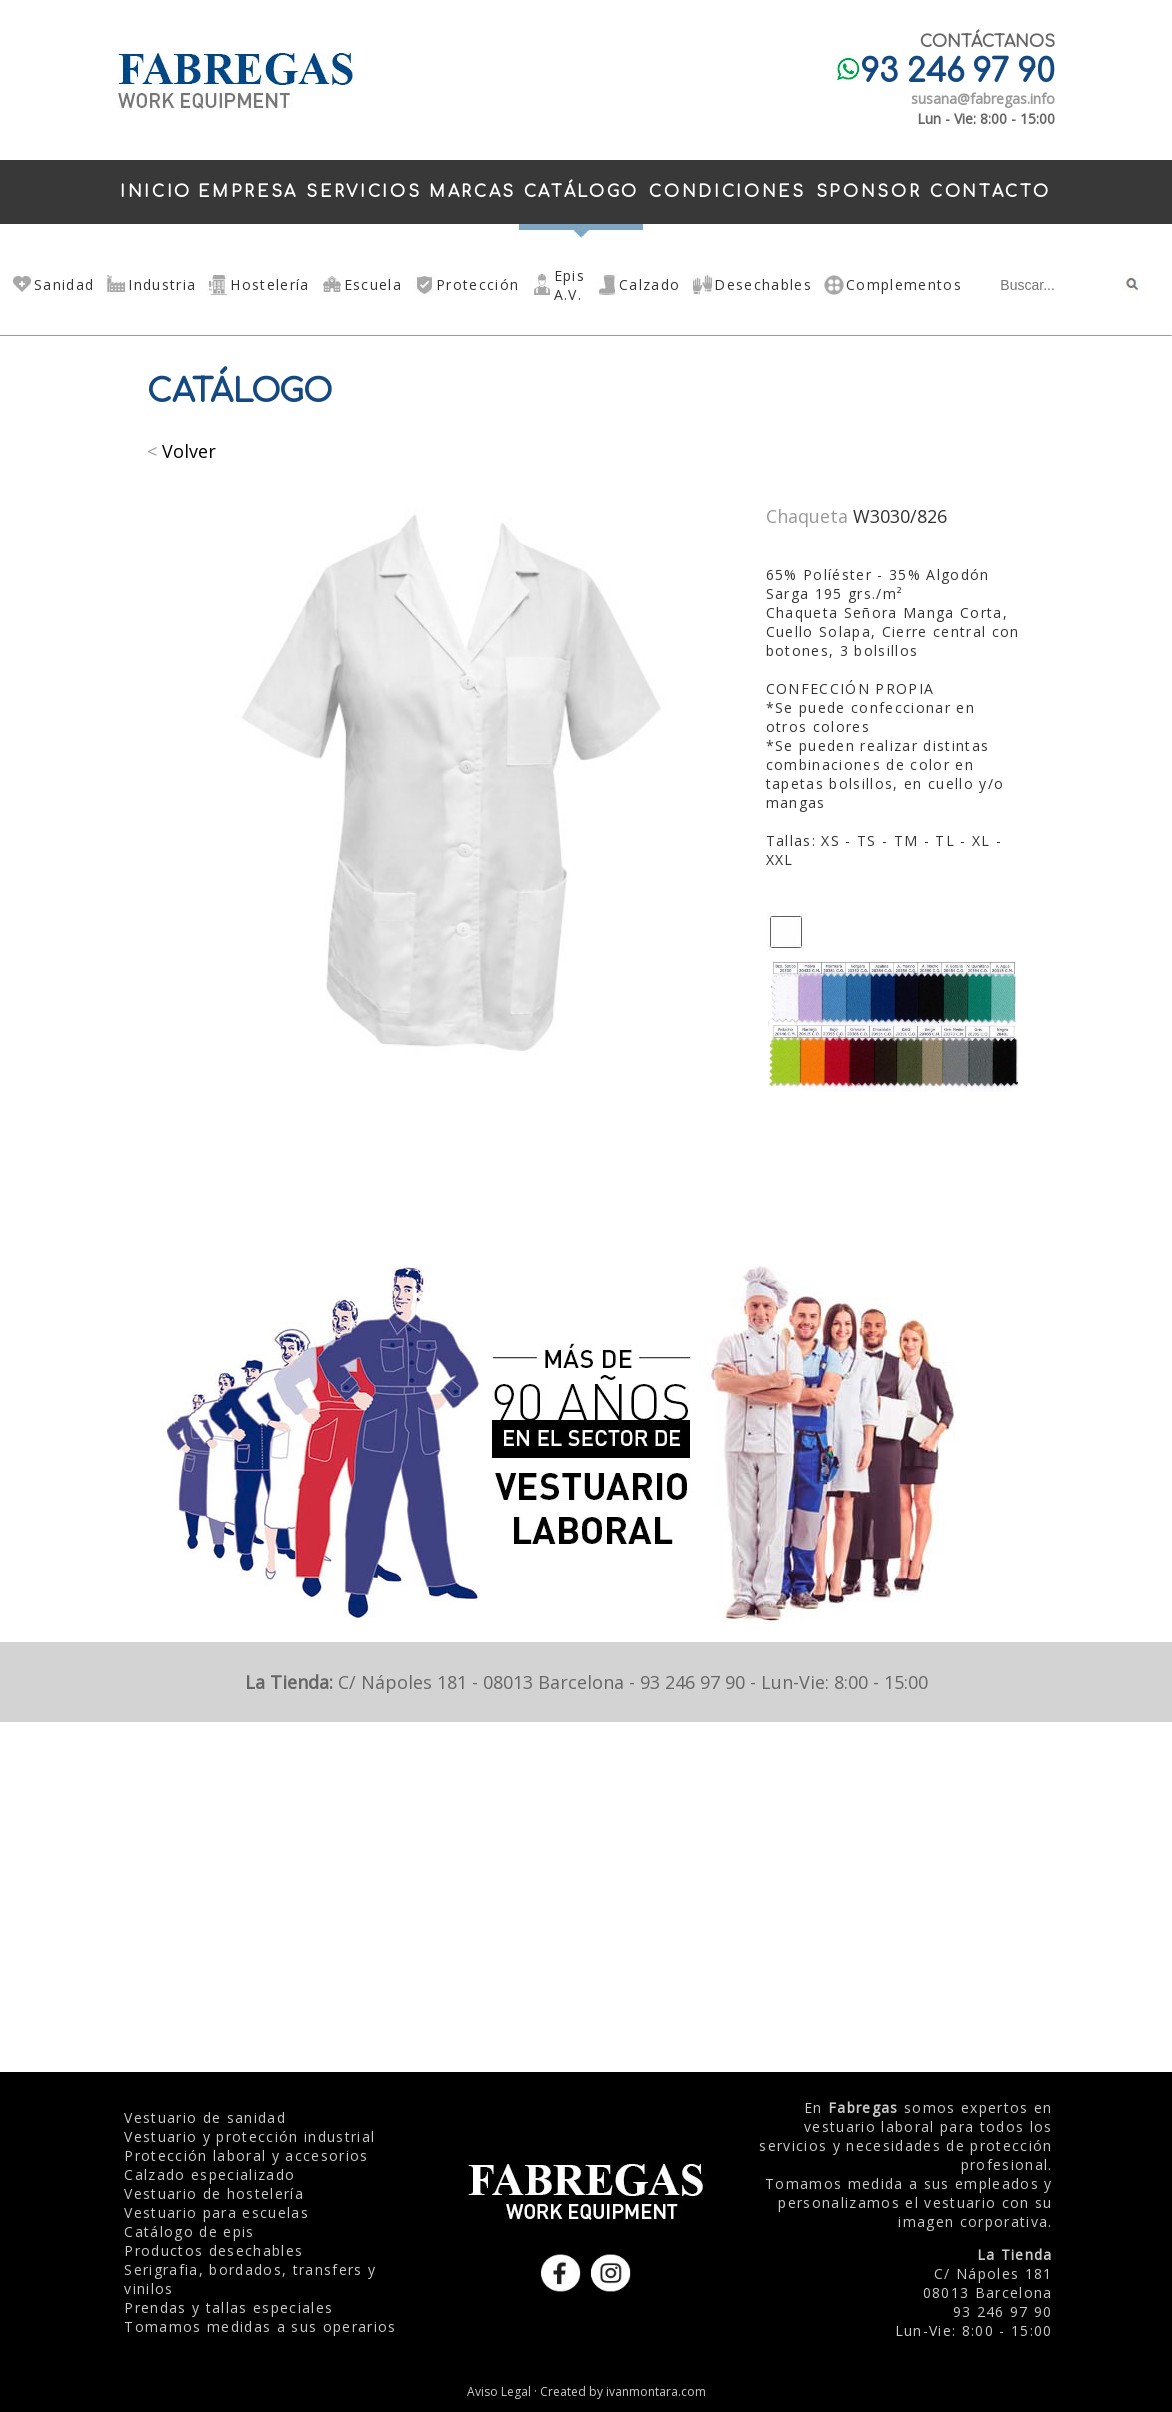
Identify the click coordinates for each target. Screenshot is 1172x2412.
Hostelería (269, 284)
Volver (189, 451)
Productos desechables (213, 2250)
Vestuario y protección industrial (249, 2136)
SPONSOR (869, 192)
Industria (162, 284)
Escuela (373, 284)
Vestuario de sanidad (205, 2117)
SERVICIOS (363, 192)
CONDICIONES (727, 192)
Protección (477, 284)
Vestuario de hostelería (214, 2193)
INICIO (156, 192)
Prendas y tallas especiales (228, 2307)
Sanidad (64, 284)
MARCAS (472, 192)
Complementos (904, 284)
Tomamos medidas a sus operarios (260, 2326)
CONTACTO (990, 192)
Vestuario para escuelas (216, 2212)
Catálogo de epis (189, 2231)
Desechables (763, 284)
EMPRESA (248, 192)
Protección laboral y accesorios (246, 2155)
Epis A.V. (569, 285)
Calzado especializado (209, 2174)
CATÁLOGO (581, 192)
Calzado (649, 284)
